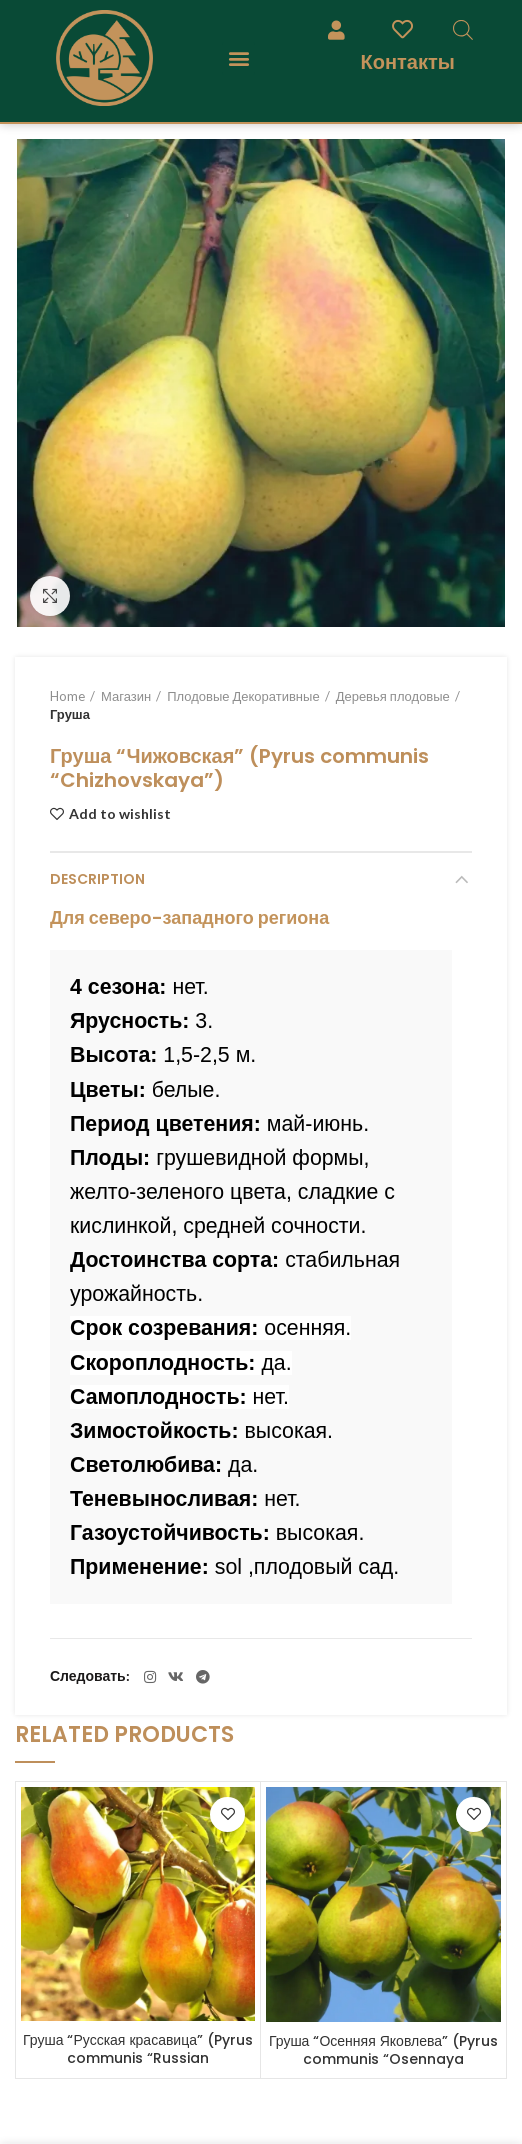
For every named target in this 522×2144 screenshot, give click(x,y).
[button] (238, 58)
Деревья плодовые (393, 696)
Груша (70, 714)
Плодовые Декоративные (243, 696)
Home (67, 696)
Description (97, 879)
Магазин (126, 696)
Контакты (407, 61)
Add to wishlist (120, 814)
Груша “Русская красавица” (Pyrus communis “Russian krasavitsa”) (138, 2058)
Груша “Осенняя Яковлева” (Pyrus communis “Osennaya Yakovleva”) (383, 2059)
